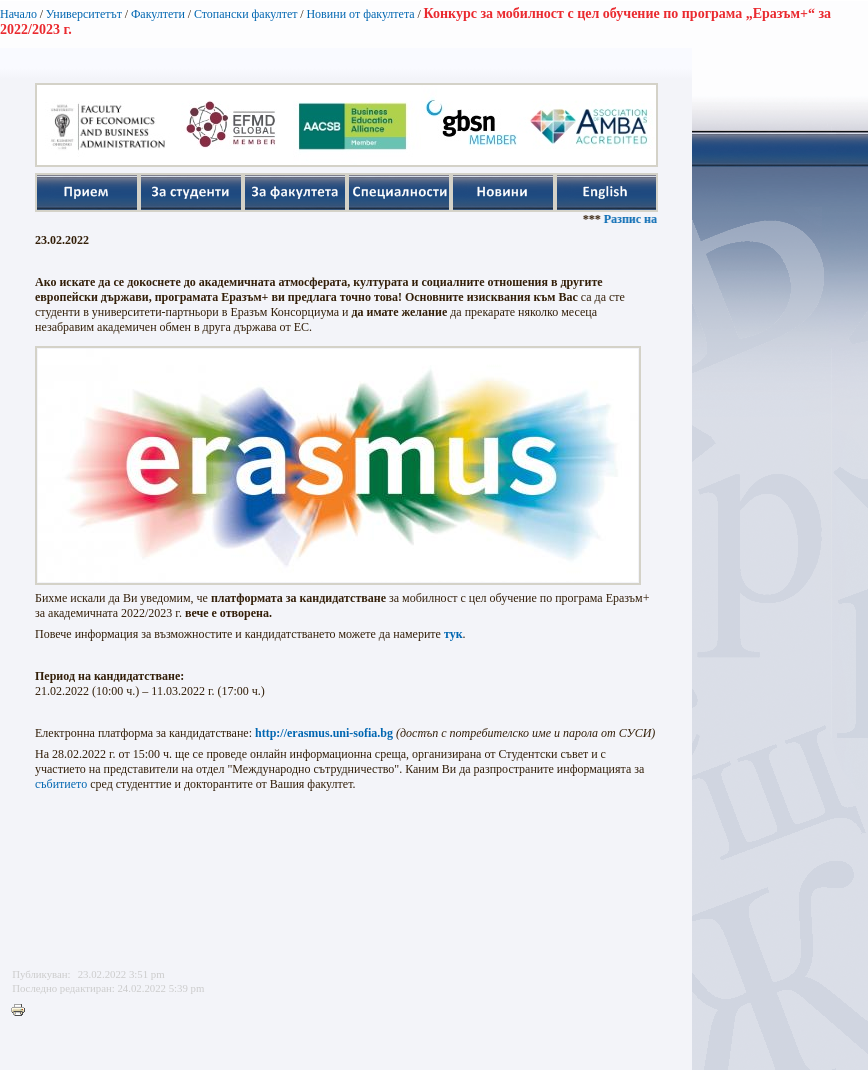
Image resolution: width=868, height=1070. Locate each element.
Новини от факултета (360, 14)
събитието (61, 784)
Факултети (158, 14)
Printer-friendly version (23, 1011)
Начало (18, 14)
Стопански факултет (246, 14)
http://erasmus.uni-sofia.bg (324, 733)
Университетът (84, 14)
